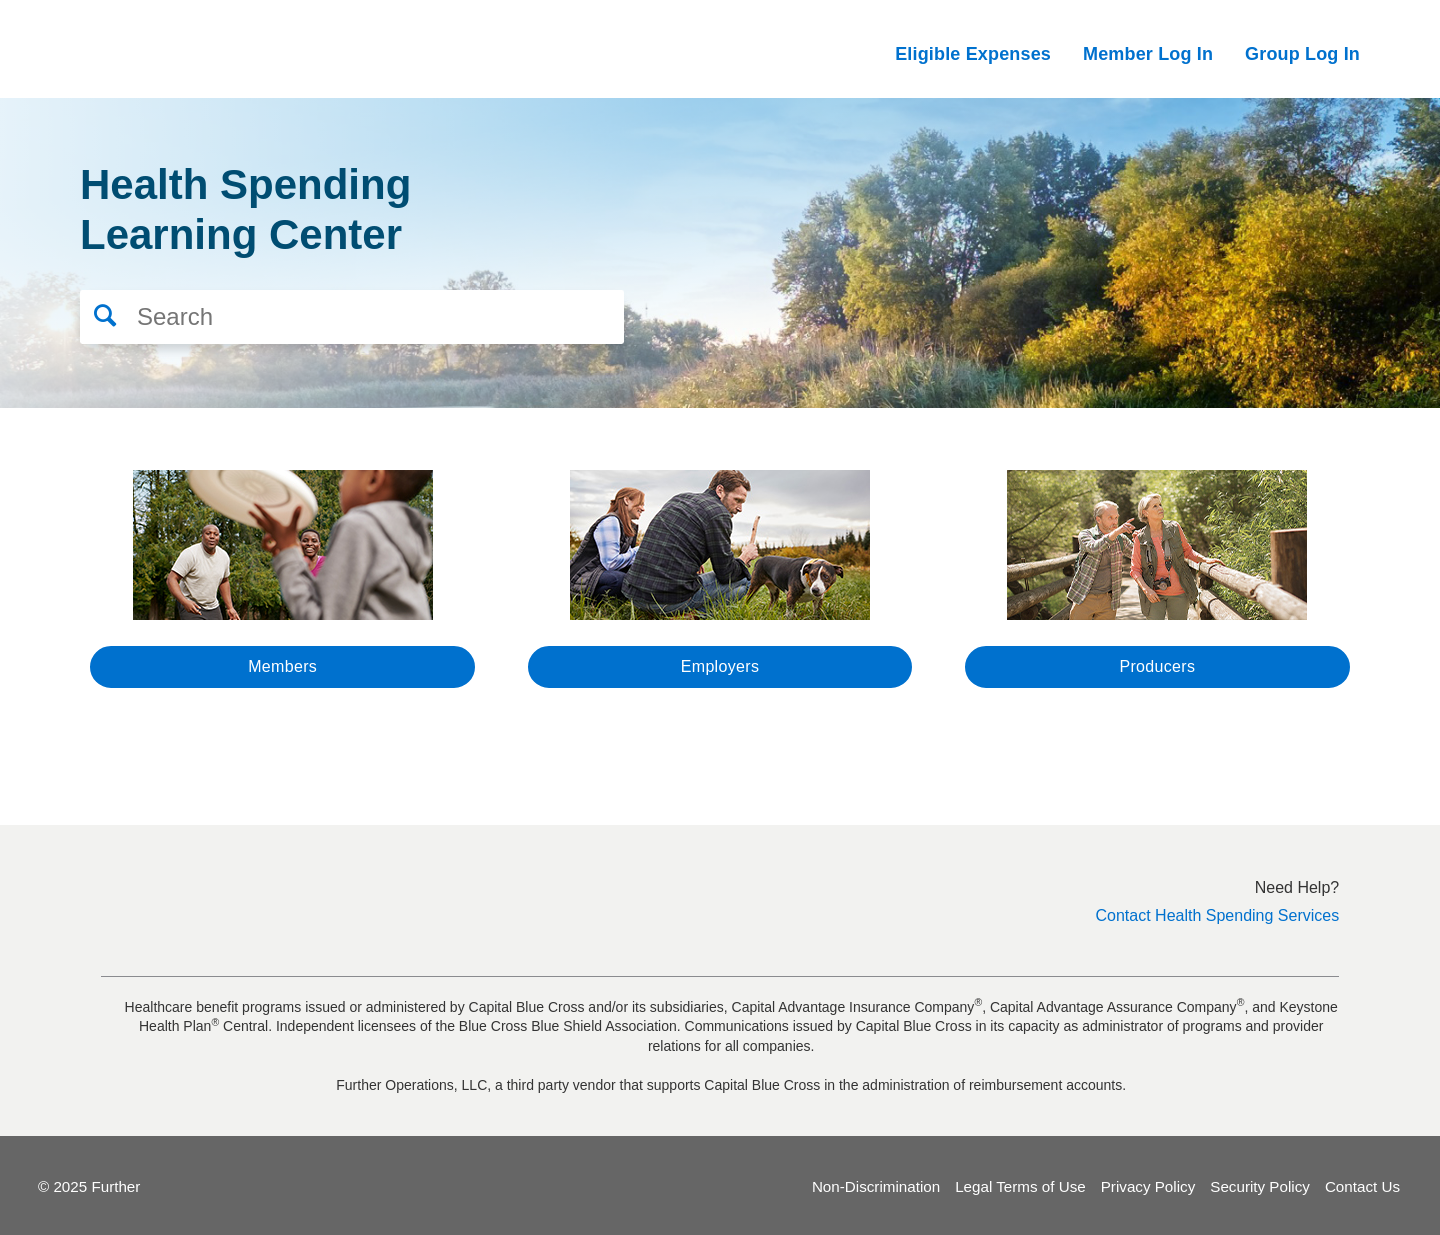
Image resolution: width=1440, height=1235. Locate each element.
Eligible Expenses (973, 54)
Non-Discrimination (876, 1184)
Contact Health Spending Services (1218, 913)
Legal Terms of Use (1020, 1184)
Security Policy (1260, 1184)
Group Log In (1302, 54)
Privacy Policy (1148, 1184)
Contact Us (1362, 1184)
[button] (99, 309)
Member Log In (1148, 54)
